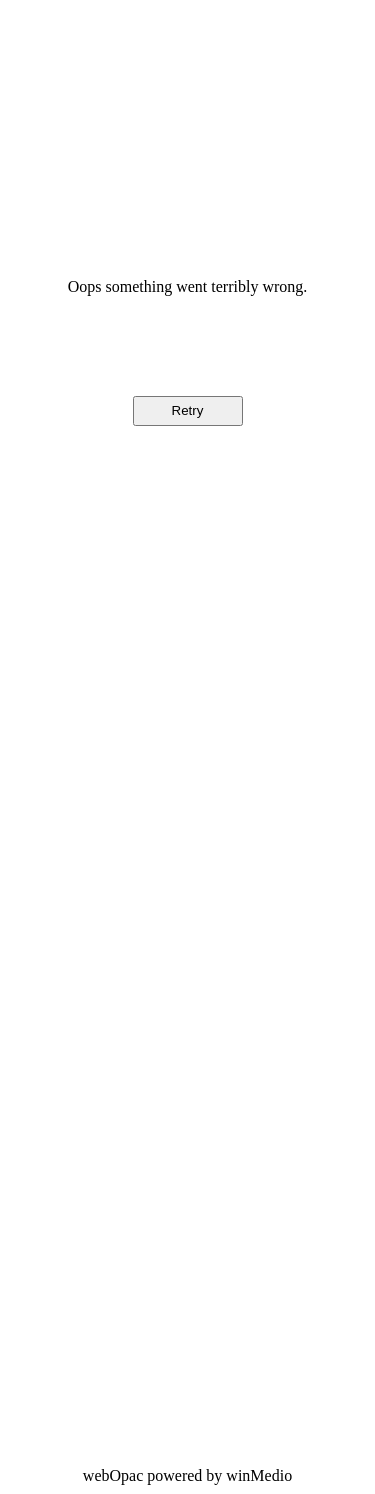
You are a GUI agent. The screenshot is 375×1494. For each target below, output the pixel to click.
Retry (188, 410)
